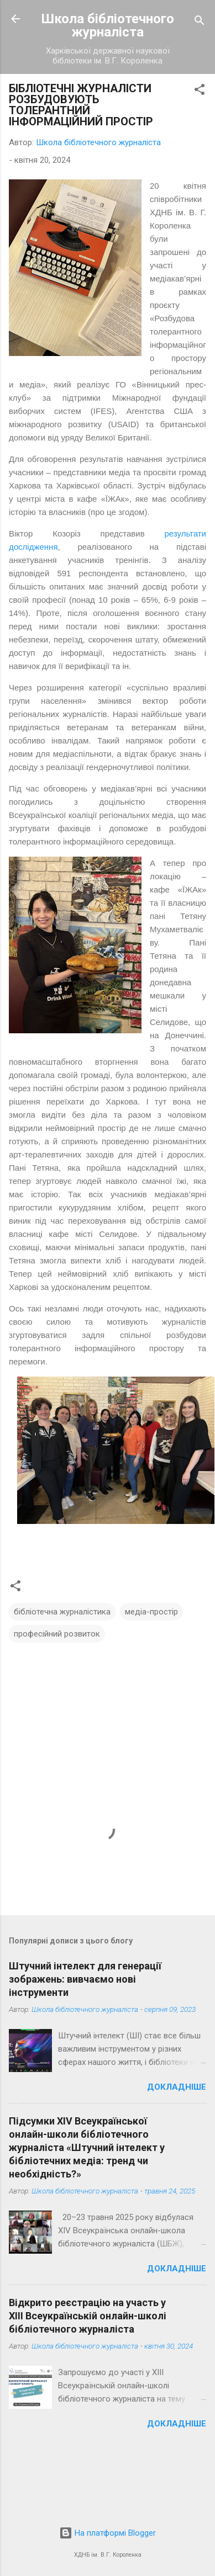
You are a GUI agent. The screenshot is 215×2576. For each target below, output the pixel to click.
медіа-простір (151, 1612)
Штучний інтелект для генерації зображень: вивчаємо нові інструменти (85, 1979)
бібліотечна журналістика (62, 1612)
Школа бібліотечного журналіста (107, 25)
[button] (199, 91)
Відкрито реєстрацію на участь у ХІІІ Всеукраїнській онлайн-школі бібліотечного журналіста (87, 2316)
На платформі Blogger (107, 2533)
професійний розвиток (57, 1634)
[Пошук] (199, 22)
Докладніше (176, 2087)
